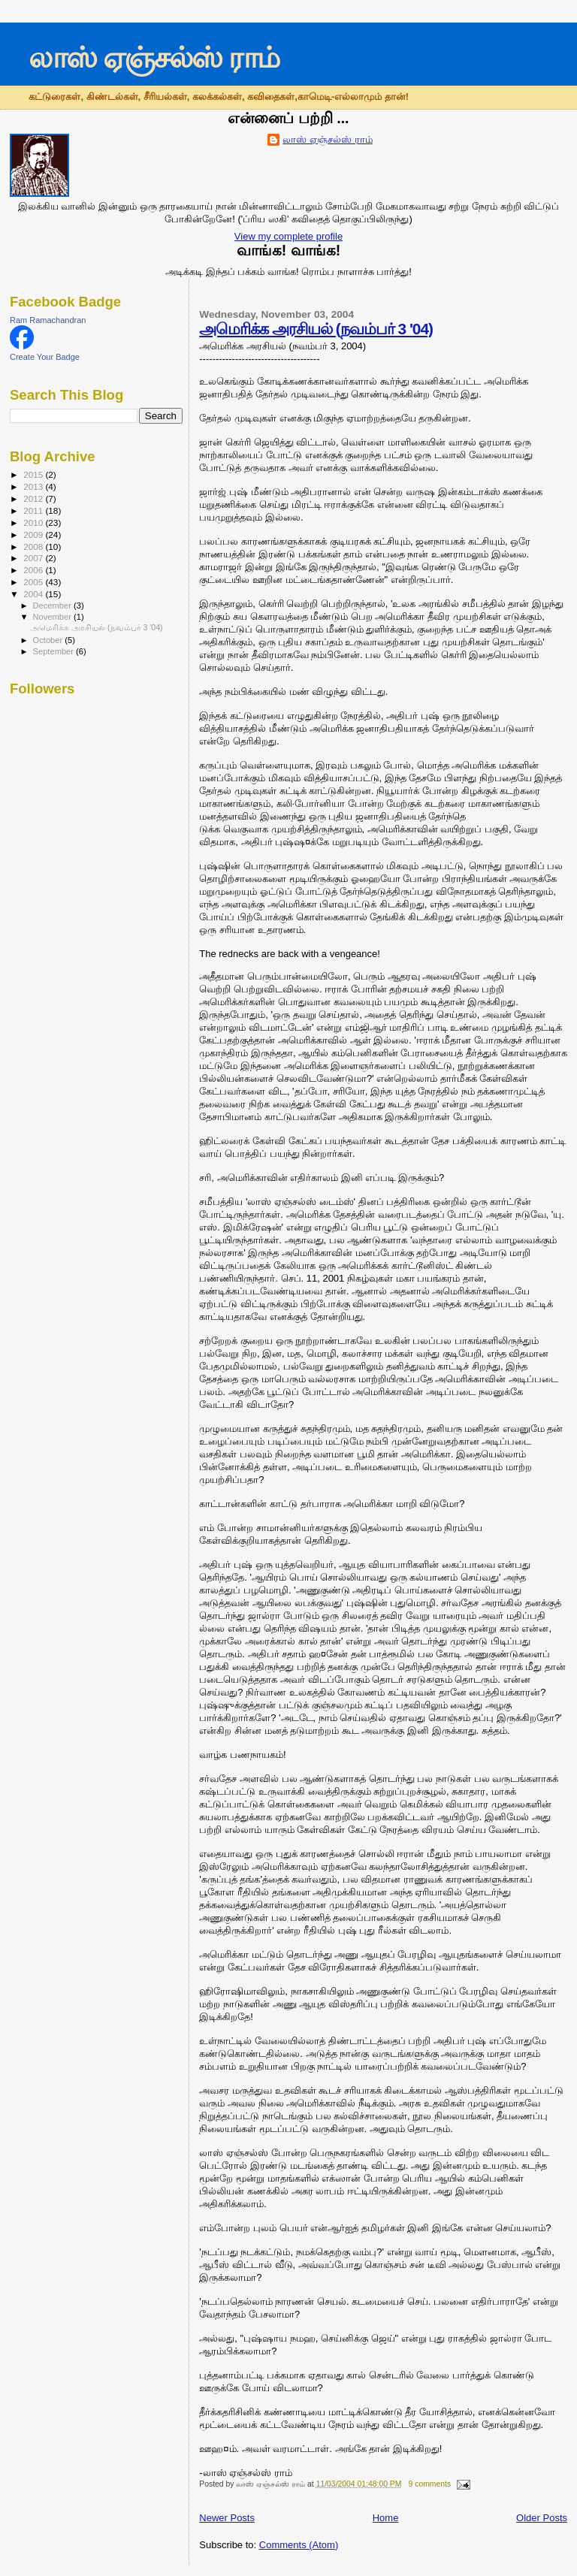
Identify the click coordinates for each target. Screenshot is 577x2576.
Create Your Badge (45, 356)
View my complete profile (288, 236)
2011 (34, 510)
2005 (34, 582)
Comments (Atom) (298, 2544)
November (53, 616)
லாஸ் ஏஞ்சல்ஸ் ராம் (154, 57)
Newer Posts (227, 2517)
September (55, 651)
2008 (34, 546)
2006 (34, 570)
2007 (34, 558)
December (53, 605)
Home (386, 2517)
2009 (34, 534)
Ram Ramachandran (48, 320)
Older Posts (541, 2517)
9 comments (430, 2484)
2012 (34, 498)
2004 (34, 594)
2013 (34, 486)
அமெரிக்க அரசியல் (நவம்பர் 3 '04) (316, 328)
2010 (34, 522)
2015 (34, 474)
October (49, 640)
